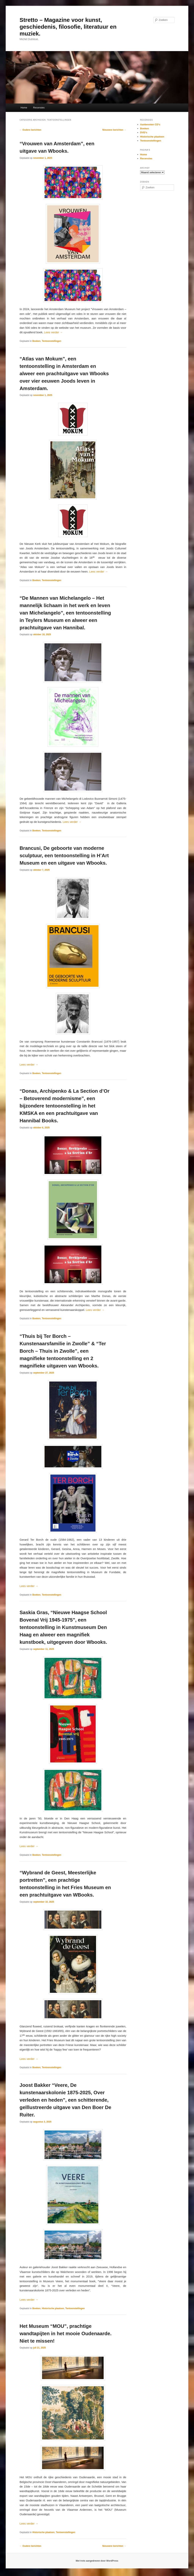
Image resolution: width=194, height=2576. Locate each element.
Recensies (39, 107)
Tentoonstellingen (51, 341)
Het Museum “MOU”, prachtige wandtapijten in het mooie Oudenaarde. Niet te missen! (65, 2333)
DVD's (143, 132)
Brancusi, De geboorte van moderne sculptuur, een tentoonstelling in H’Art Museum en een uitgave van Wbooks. (64, 855)
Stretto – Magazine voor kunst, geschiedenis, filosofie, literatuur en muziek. (68, 27)
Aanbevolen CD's (150, 124)
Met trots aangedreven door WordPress (97, 2560)
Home (23, 107)
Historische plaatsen (53, 2308)
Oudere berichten (30, 130)
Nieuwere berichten (114, 130)
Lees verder (53, 332)
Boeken (36, 341)
